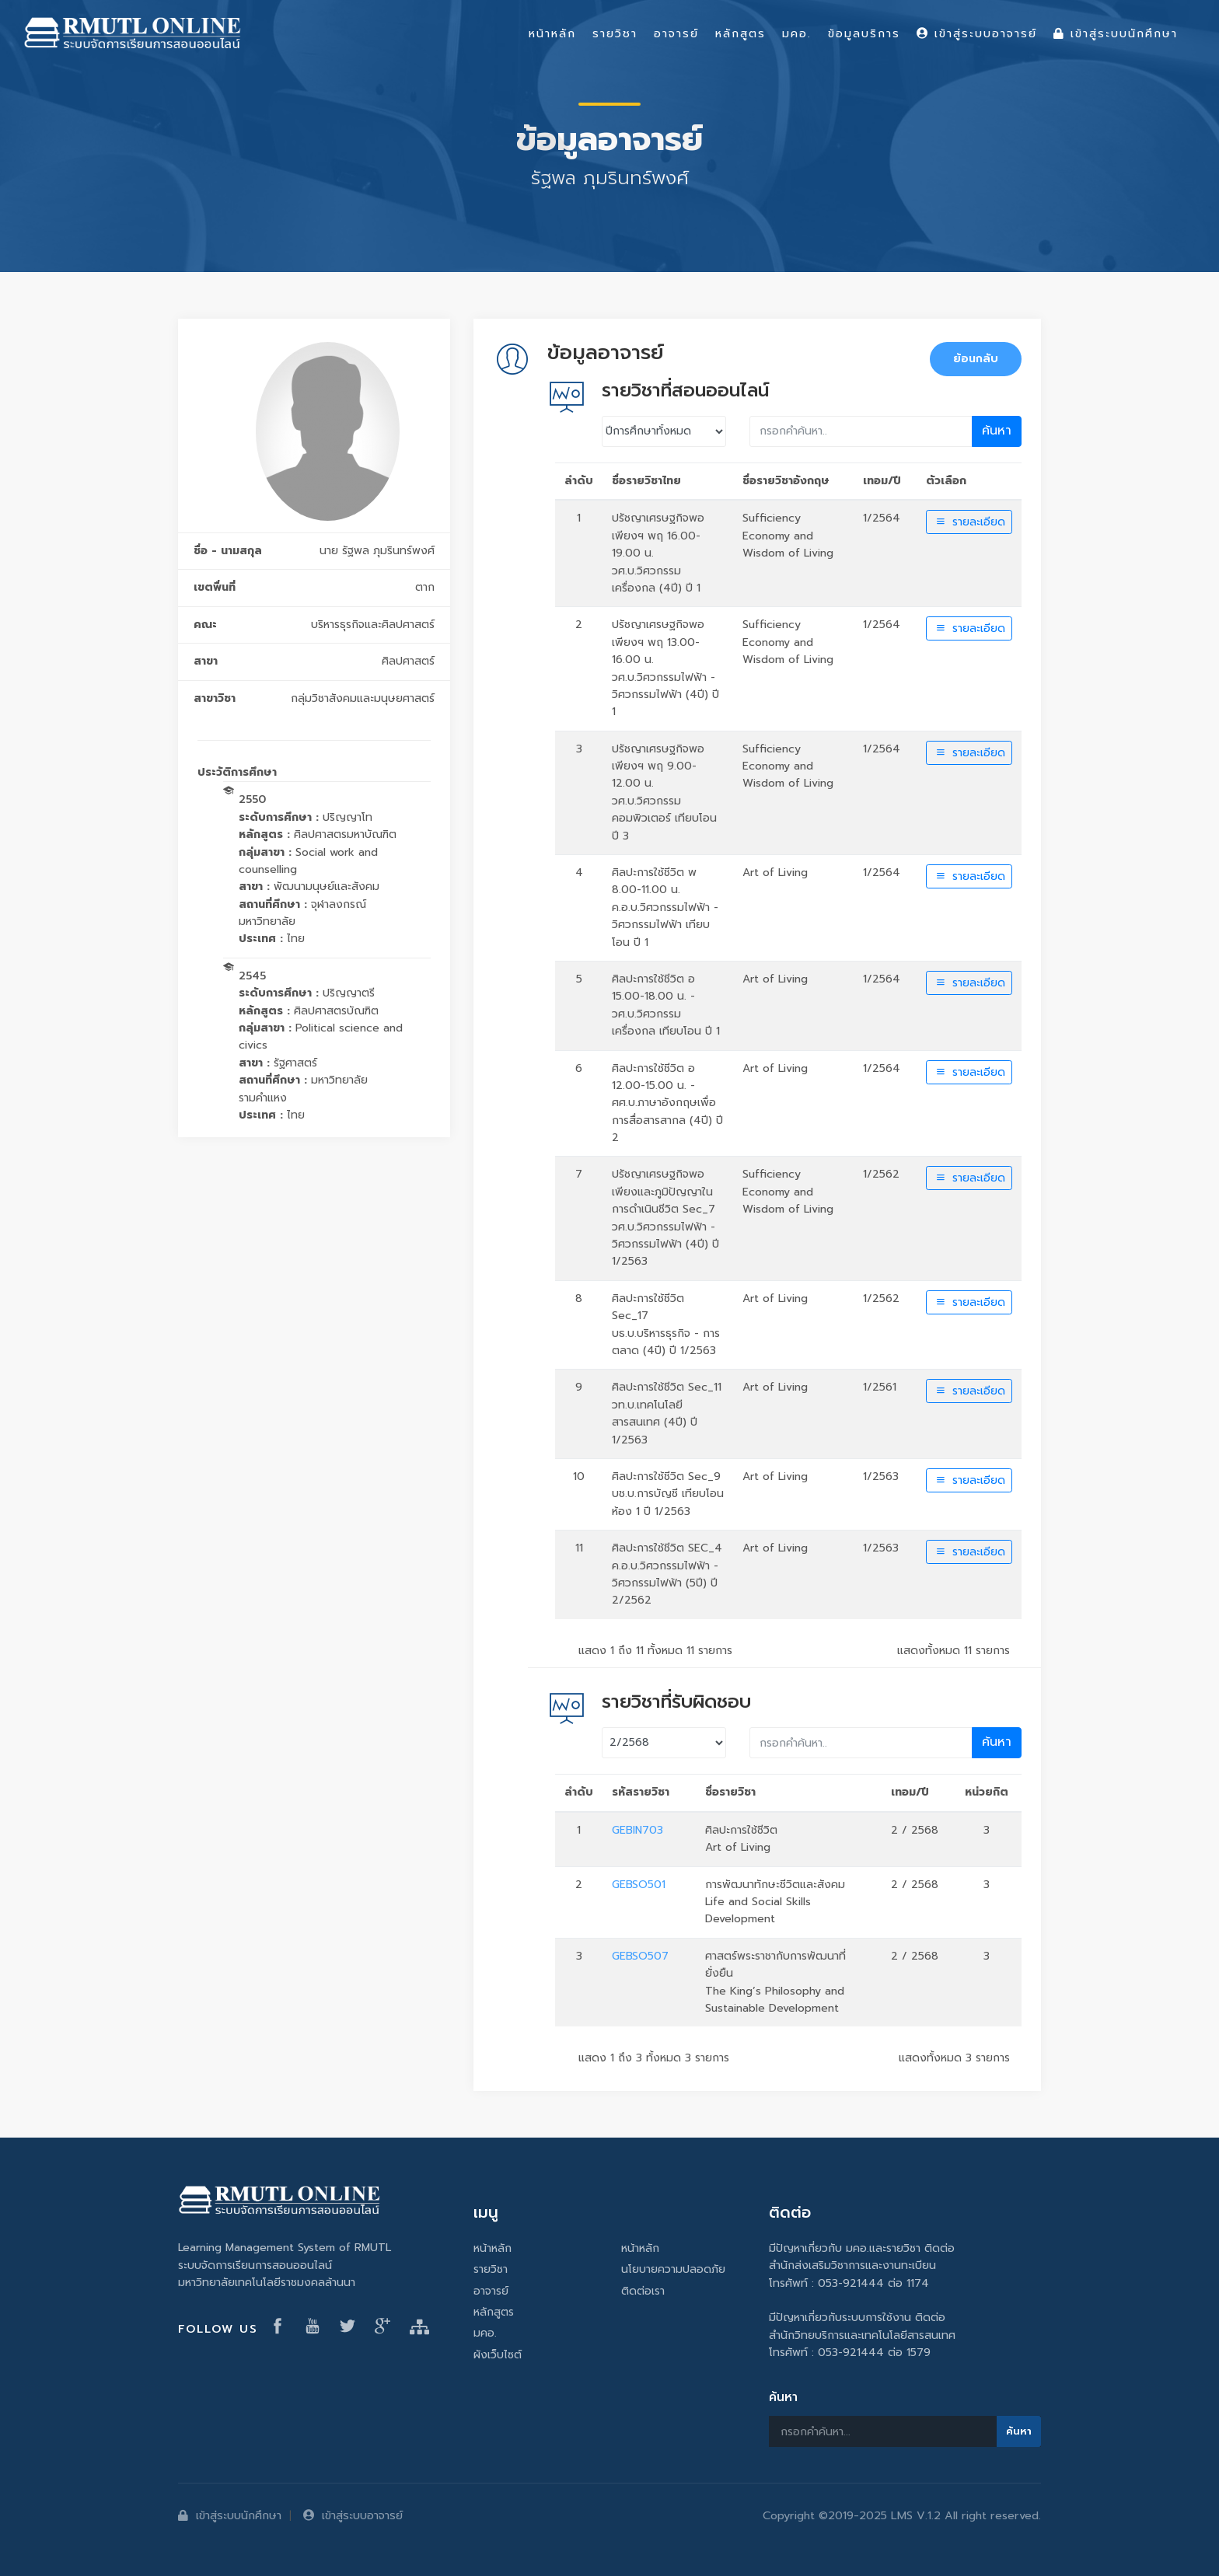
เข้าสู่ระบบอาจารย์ (353, 2515)
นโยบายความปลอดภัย (673, 2269)
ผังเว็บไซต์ (497, 2355)
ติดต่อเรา (643, 2291)
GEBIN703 (637, 1830)
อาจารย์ (490, 2291)
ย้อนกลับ (975, 359)
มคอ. (485, 2333)
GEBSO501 (638, 1884)
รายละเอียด (969, 522)
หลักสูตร (493, 2312)
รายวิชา (490, 2269)
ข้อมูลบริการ (864, 33)
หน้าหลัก (492, 2248)
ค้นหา (996, 430)
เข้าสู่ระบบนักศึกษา (229, 2515)
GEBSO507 (640, 1956)
